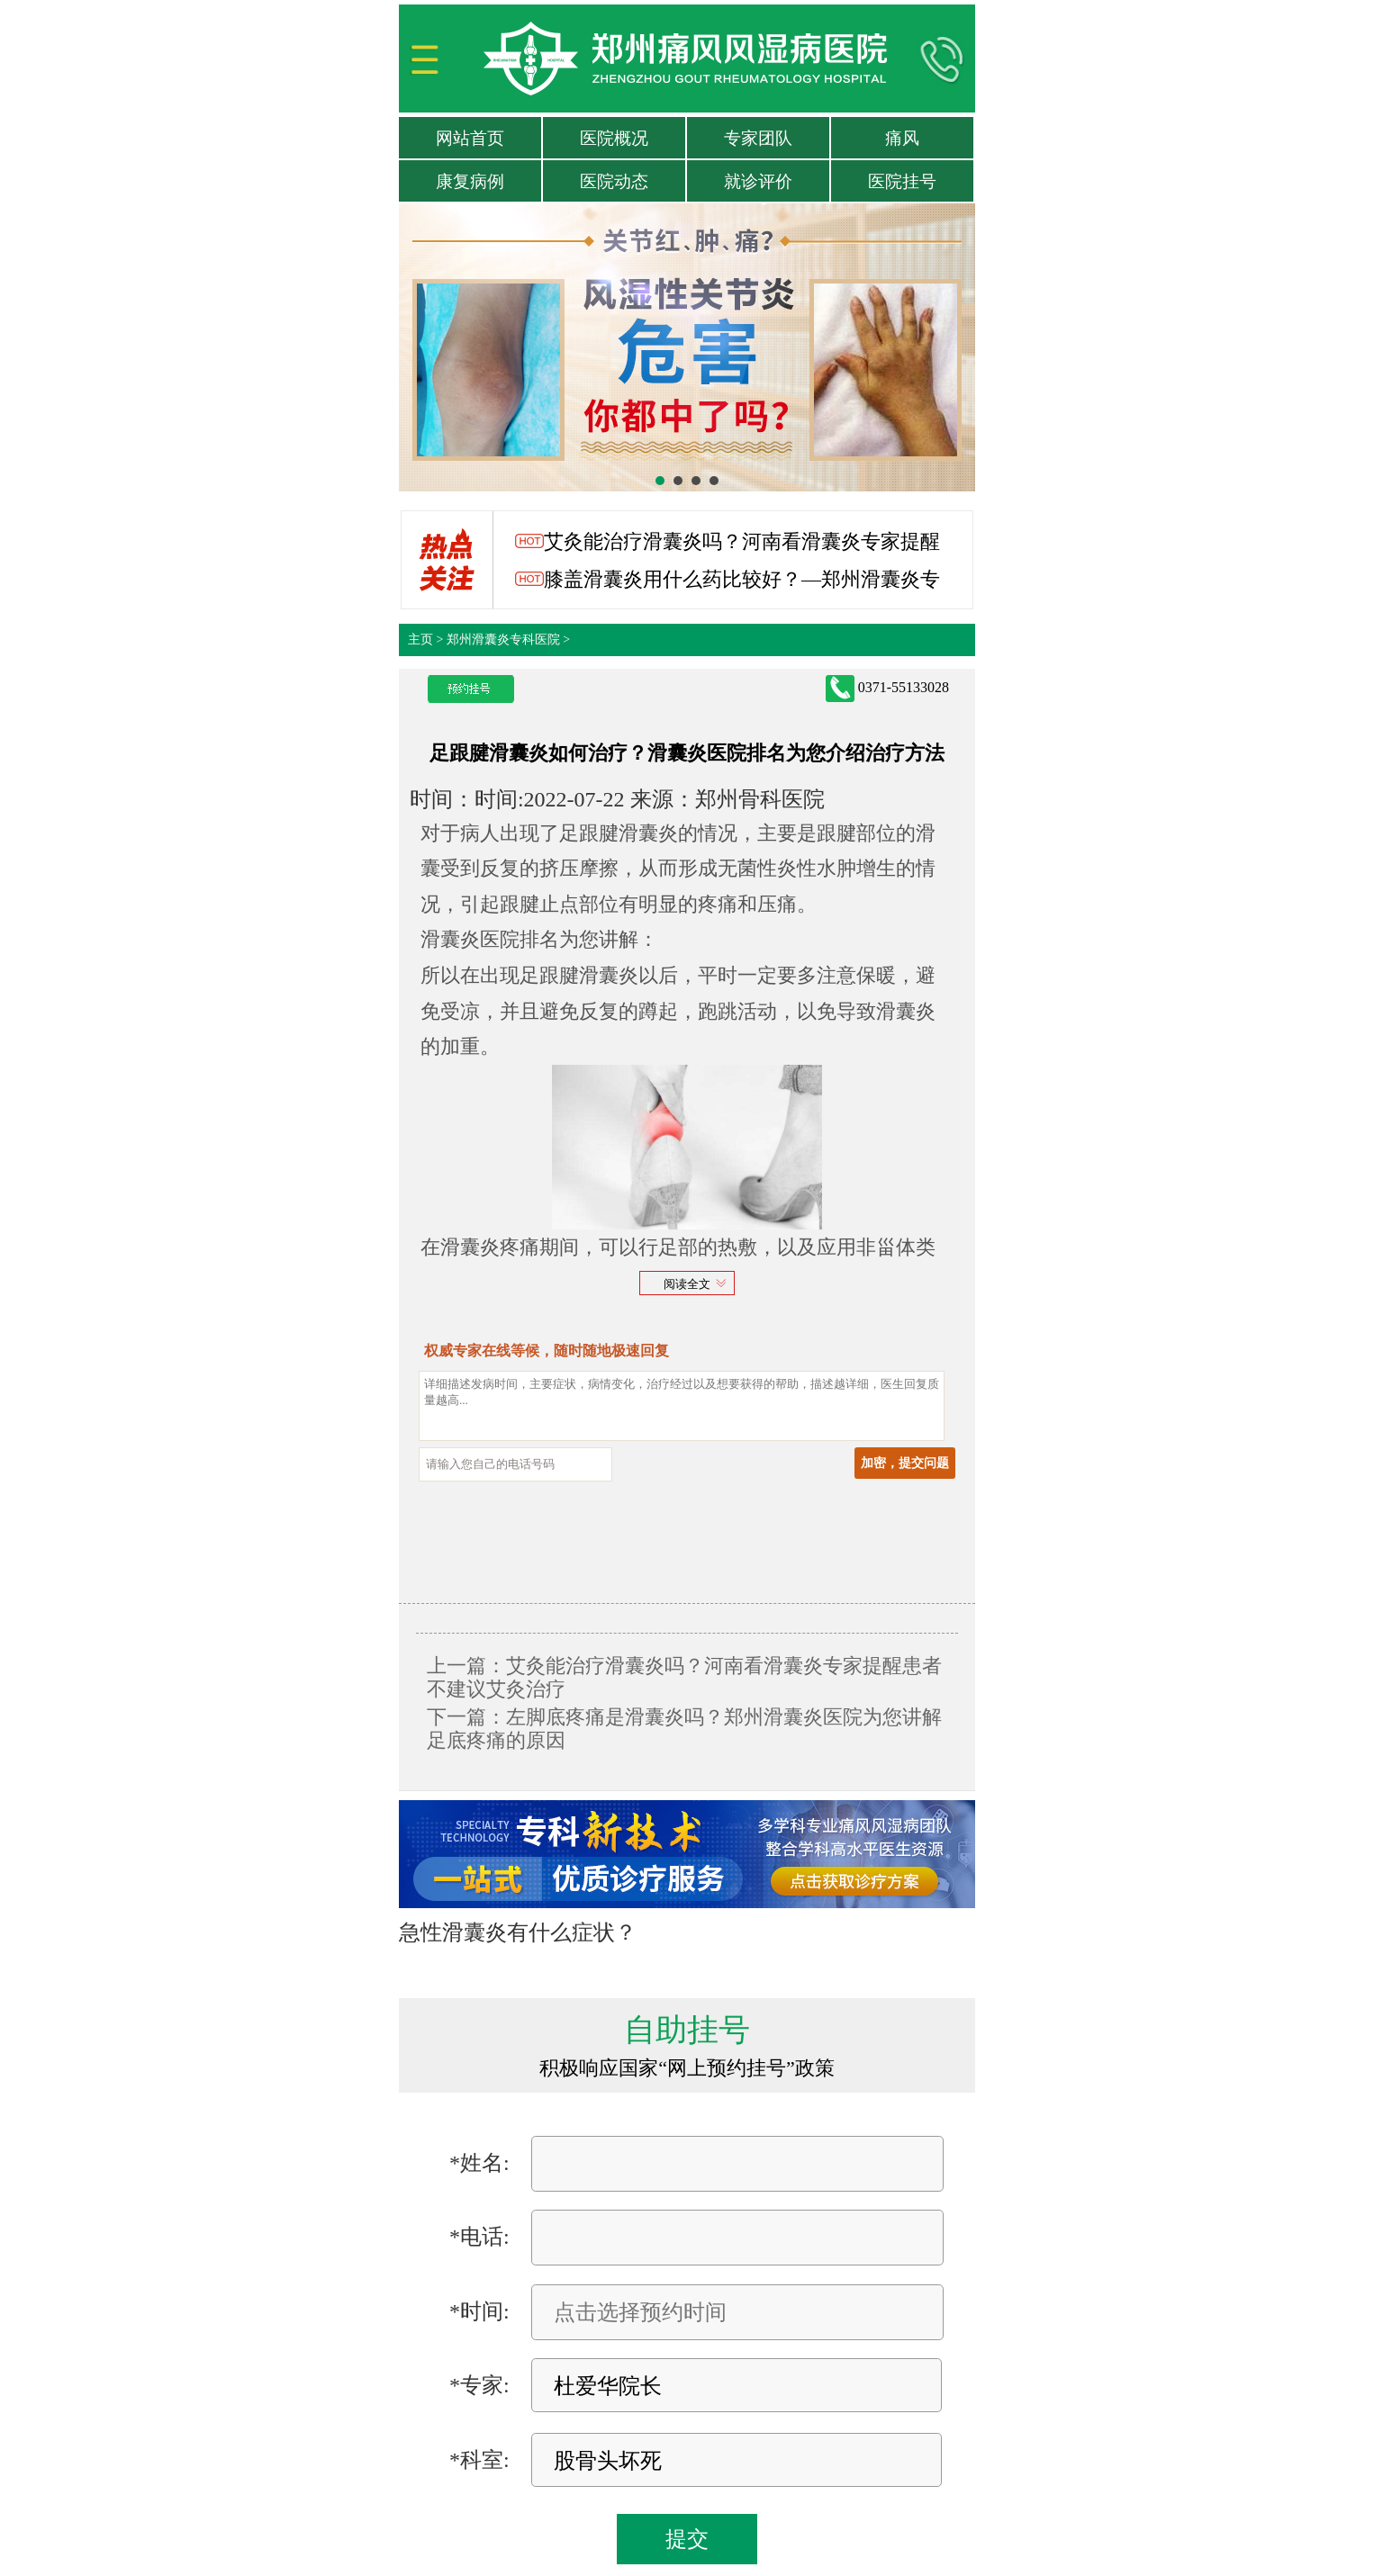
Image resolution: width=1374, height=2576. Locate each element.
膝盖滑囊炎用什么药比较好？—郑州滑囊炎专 (728, 579)
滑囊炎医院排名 (489, 939)
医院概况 (614, 138)
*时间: (479, 2311)
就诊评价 (758, 181)
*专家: (479, 2385)
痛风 (902, 138)
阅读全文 (687, 1284)
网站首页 (470, 138)
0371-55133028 (887, 689)
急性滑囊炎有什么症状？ (518, 1932)
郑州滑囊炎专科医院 (503, 639)
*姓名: (479, 2163)
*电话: (479, 2236)
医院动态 (614, 181)
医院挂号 (902, 181)
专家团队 (758, 138)
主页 (420, 639)
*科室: (479, 2460)
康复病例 (470, 181)
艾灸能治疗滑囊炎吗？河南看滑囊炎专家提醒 (728, 541)
